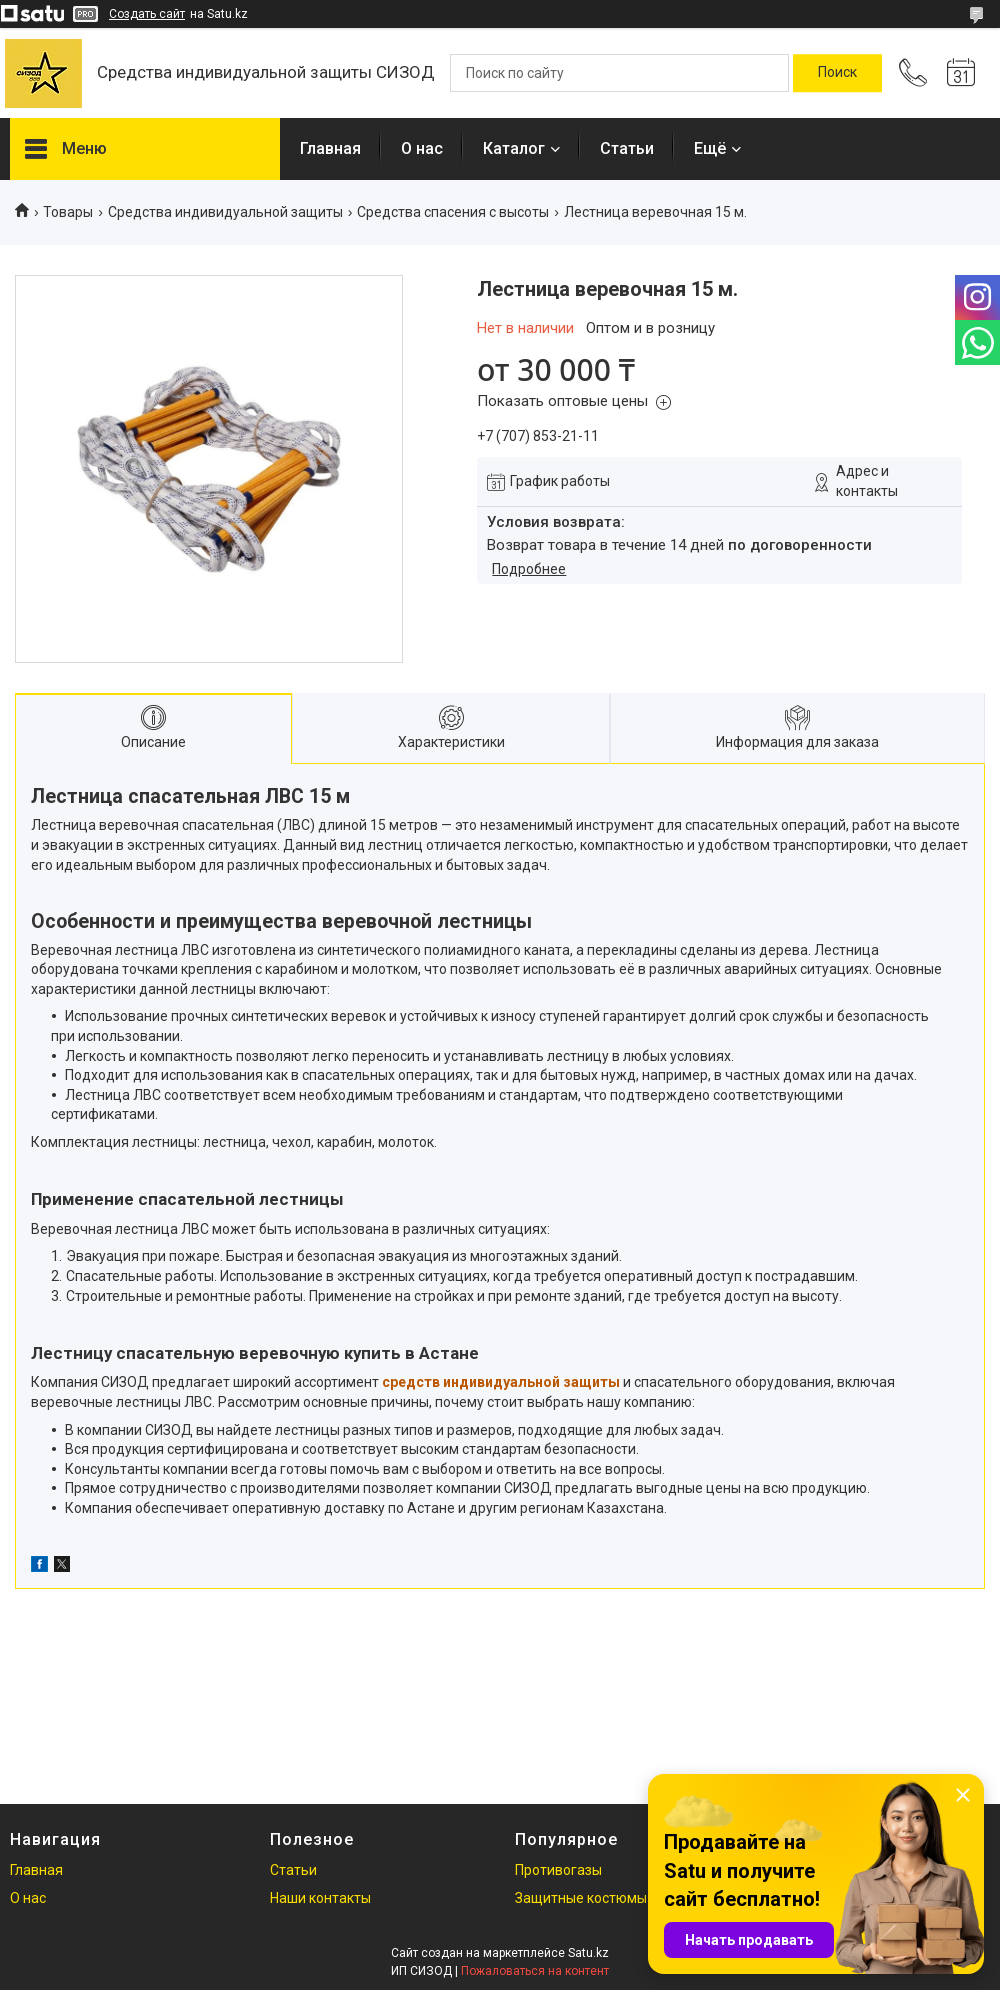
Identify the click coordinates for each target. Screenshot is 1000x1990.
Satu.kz (588, 1953)
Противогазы (558, 1870)
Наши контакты (320, 1898)
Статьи (627, 148)
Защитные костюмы (581, 1898)
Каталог (514, 148)
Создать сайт (147, 14)
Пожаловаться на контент (535, 1971)
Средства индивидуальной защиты (225, 212)
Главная (330, 148)
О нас (422, 148)
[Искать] (837, 73)
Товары (68, 212)
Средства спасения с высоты (453, 212)
